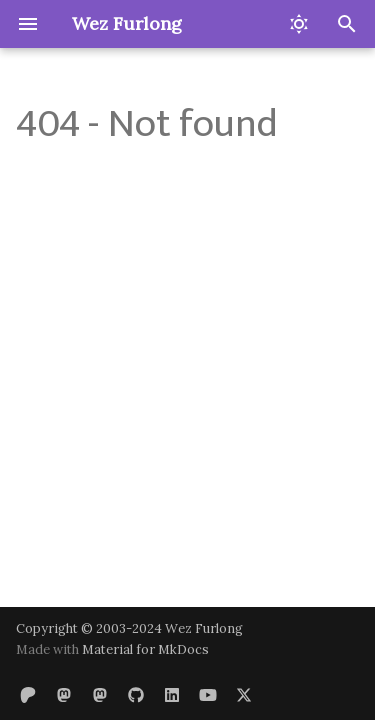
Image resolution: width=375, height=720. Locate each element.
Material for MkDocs (145, 649)
